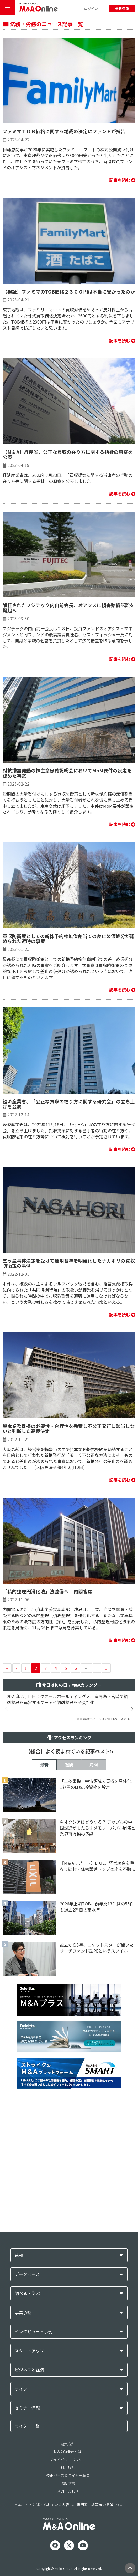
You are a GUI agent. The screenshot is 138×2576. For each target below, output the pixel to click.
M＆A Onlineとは (67, 2451)
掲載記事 (67, 2483)
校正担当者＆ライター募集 (68, 2475)
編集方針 (67, 2443)
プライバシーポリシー (67, 2459)
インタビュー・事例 (33, 2332)
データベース (27, 2274)
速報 (19, 2255)
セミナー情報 (27, 2408)
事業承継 (23, 2313)
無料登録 (122, 8)
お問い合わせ (68, 2491)
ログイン (91, 8)
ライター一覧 (27, 2426)
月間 (93, 1764)
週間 (69, 1764)
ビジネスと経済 (29, 2370)
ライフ (21, 2389)
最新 (44, 1764)
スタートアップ (29, 2351)
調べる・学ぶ (27, 2293)
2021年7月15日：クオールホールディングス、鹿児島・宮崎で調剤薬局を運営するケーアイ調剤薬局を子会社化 (67, 1699)
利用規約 (67, 2467)
